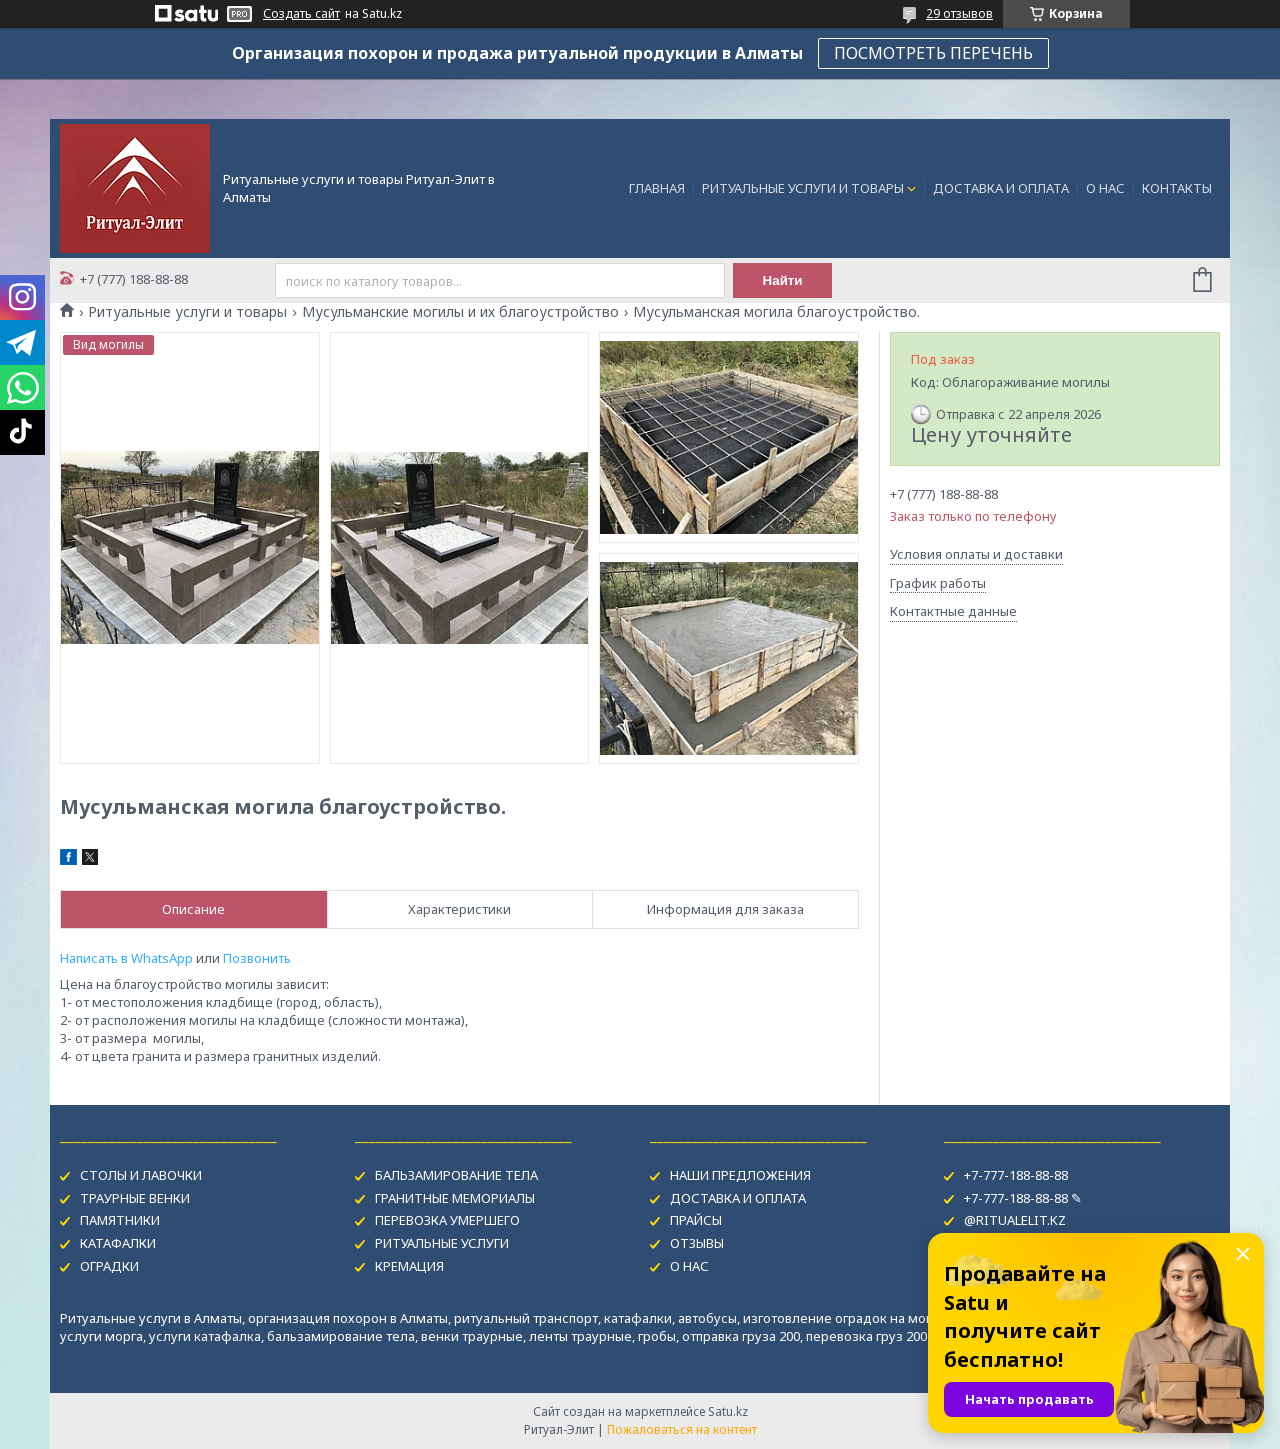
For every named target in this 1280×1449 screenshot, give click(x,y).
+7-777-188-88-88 (1016, 1175)
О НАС (1105, 188)
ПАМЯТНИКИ (120, 1220)
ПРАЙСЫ (696, 1220)
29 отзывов (959, 13)
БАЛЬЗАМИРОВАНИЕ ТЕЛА (456, 1175)
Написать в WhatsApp (126, 958)
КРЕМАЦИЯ (409, 1266)
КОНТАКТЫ (1177, 188)
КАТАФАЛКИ (118, 1243)
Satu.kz (728, 1411)
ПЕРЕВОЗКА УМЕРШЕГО (447, 1220)
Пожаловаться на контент (682, 1429)
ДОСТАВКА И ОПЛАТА (1001, 188)
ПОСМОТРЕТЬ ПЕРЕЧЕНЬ (933, 53)
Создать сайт (301, 14)
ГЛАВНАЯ (657, 188)
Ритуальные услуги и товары (187, 312)
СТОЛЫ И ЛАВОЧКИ (141, 1175)
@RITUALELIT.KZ (1015, 1220)
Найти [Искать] (783, 280)
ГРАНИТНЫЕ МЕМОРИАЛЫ (455, 1198)
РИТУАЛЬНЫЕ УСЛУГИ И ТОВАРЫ (803, 188)
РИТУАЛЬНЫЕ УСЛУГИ (442, 1243)
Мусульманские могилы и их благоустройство (460, 312)
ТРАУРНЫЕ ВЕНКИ (135, 1198)
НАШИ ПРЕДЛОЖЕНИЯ (740, 1175)
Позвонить (257, 958)
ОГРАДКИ (109, 1266)
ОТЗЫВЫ (697, 1243)
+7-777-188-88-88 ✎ (1023, 1198)
